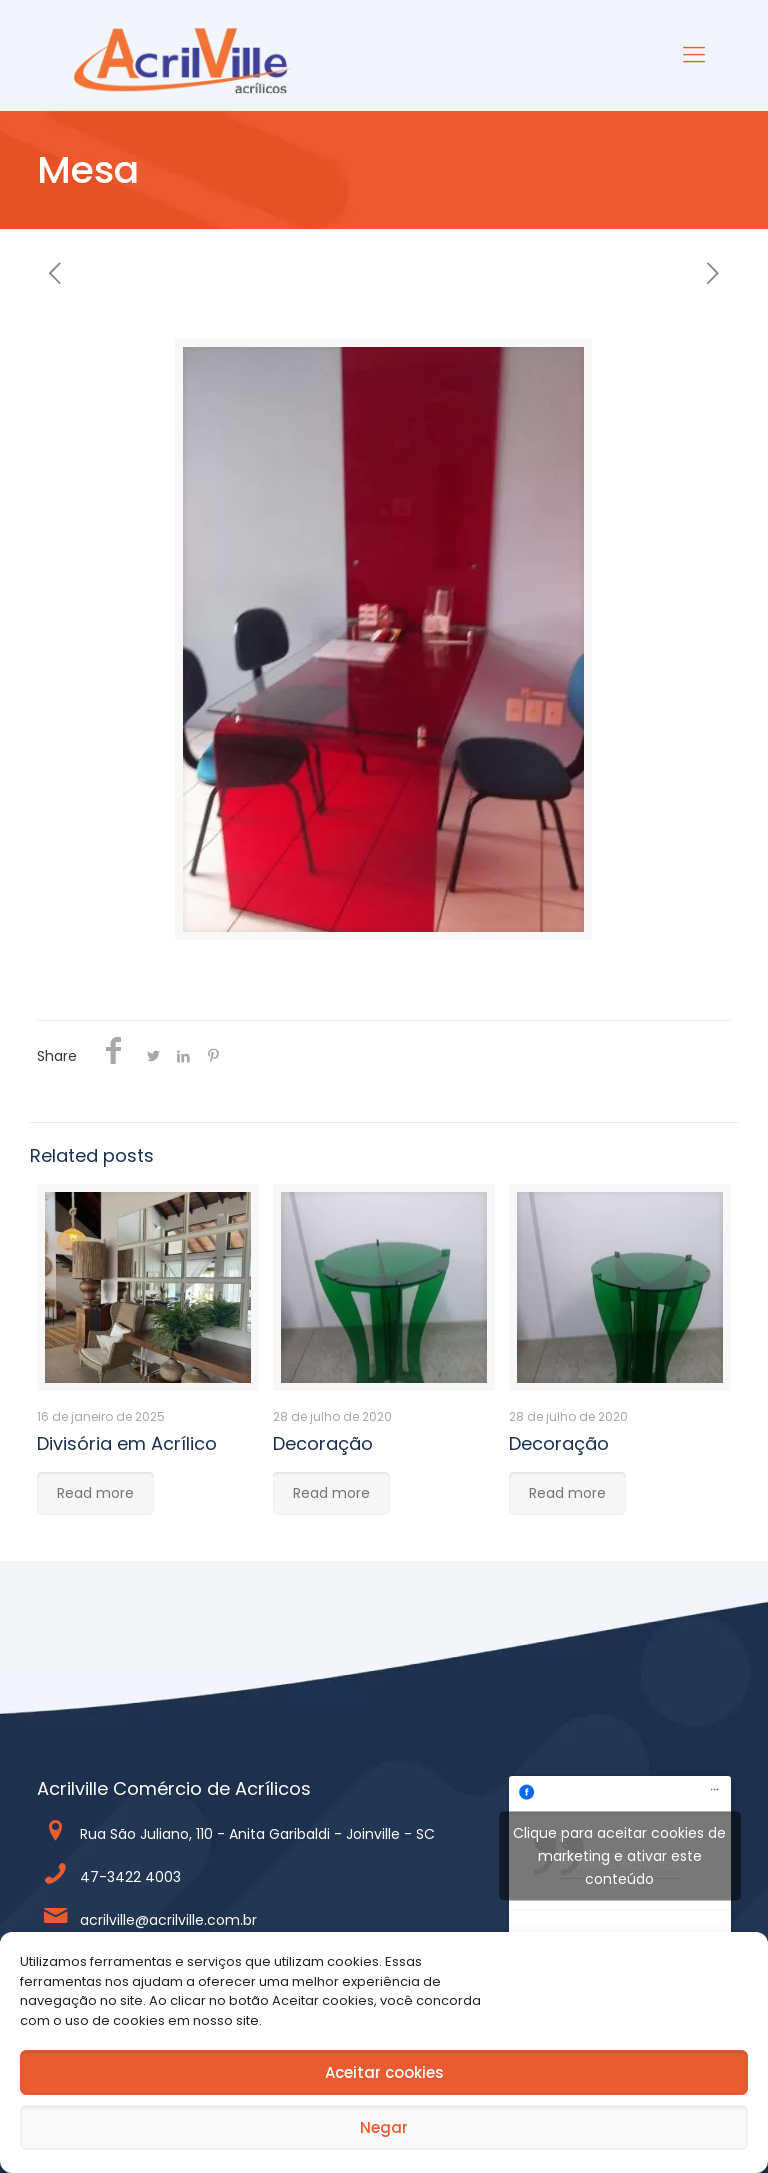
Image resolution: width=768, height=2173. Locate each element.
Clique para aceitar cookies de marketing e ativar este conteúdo (619, 1855)
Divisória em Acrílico (127, 1443)
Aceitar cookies (384, 2072)
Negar (384, 2127)
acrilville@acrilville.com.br (168, 1920)
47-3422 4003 (130, 1877)
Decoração (323, 1443)
